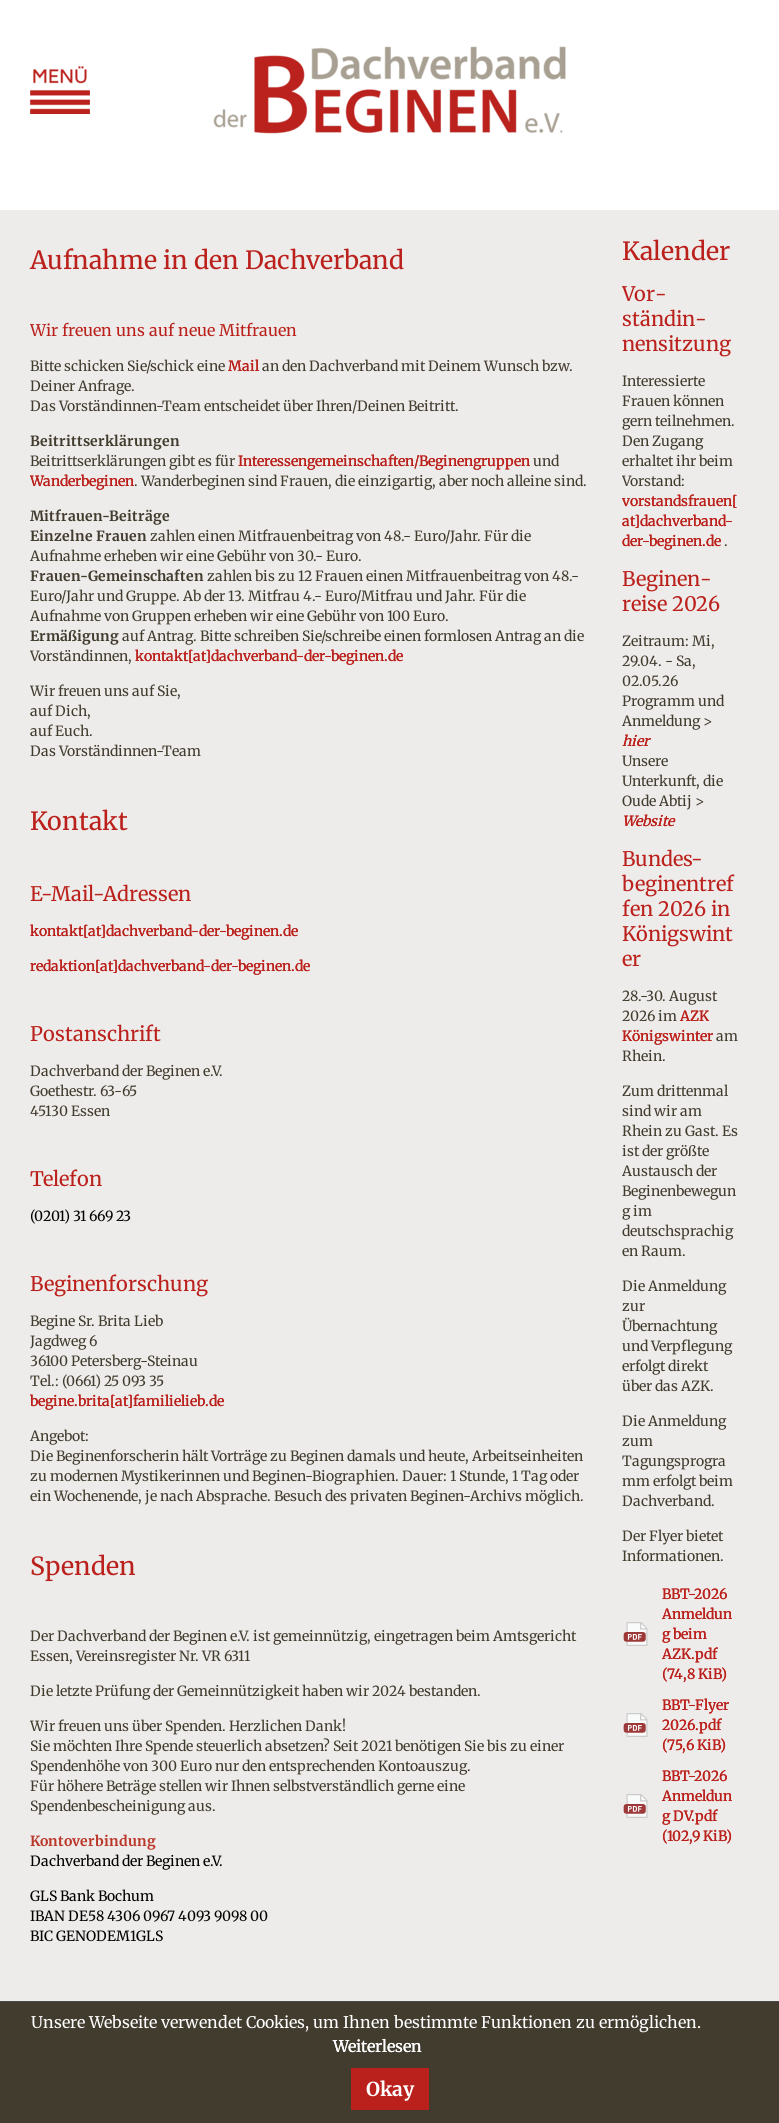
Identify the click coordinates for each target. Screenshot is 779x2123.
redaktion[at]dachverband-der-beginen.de (170, 966)
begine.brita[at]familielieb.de (127, 1401)
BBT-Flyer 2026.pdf (695, 1725)
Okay (390, 2089)
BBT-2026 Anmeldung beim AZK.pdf (697, 1634)
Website (648, 821)
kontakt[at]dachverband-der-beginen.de (269, 656)
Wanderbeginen (82, 481)
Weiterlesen (377, 2046)
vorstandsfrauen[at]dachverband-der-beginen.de (680, 521)
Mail (243, 366)
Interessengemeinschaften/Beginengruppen (384, 461)
